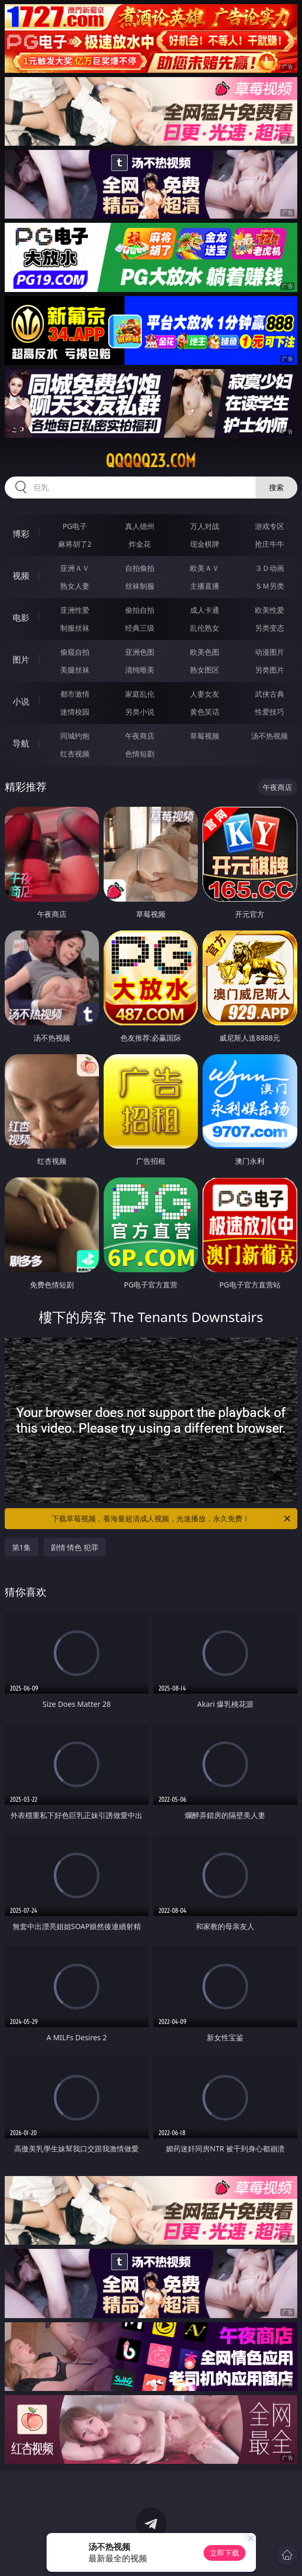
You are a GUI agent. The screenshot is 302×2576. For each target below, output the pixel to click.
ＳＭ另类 (269, 586)
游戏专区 (269, 526)
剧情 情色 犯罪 (74, 1547)
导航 (21, 743)
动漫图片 (269, 652)
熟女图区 (204, 670)
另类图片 (269, 670)
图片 (21, 659)
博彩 (21, 533)
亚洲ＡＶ (75, 568)
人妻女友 (204, 694)
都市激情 (75, 694)
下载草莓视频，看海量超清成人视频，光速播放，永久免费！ (172, 1518)
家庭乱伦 (139, 694)
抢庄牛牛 (269, 544)
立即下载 (224, 2553)
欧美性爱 (269, 610)
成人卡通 (204, 610)
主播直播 (204, 586)
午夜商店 (139, 736)
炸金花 (140, 544)
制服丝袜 (75, 628)
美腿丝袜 (75, 670)
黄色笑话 (204, 712)
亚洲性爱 (75, 610)
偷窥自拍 (75, 652)
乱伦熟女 (204, 628)
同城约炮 (75, 736)
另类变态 (269, 628)
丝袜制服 (139, 586)
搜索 (276, 487)
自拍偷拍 (139, 568)
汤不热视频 (269, 736)
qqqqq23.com (151, 460)
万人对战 (204, 526)
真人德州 (139, 526)
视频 (21, 575)
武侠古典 (269, 694)
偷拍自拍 (139, 610)
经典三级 (139, 628)
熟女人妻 (75, 586)
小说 (21, 701)
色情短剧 (139, 754)
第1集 (21, 1547)
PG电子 (74, 526)
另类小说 (139, 712)
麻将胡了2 (75, 544)
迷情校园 (75, 712)
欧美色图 (204, 652)
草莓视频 (204, 736)
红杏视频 (75, 754)
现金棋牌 (204, 544)
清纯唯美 (139, 670)
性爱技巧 (269, 712)
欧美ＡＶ (204, 568)
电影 (21, 617)
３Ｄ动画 (269, 568)
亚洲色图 (139, 652)
